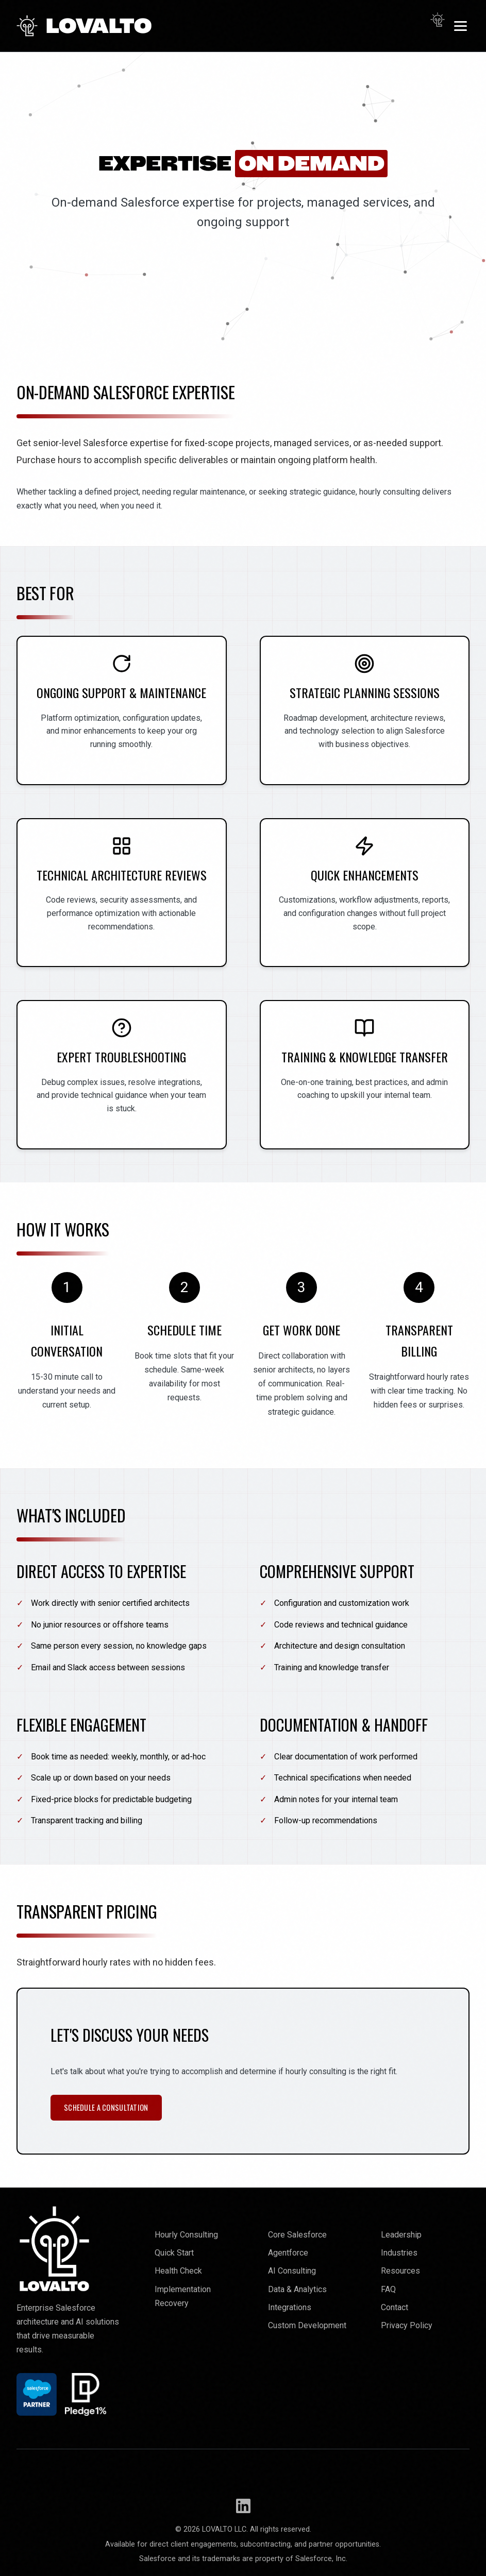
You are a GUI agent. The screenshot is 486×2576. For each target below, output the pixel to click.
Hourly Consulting (186, 2235)
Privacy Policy (406, 2325)
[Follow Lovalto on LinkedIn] (243, 2506)
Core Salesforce (297, 2235)
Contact (394, 2307)
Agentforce (288, 2253)
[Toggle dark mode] (437, 19)
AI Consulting (292, 2271)
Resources (400, 2271)
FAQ (388, 2289)
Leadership (401, 2235)
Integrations (289, 2307)
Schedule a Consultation (106, 2107)
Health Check (178, 2271)
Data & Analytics (297, 2289)
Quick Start (174, 2253)
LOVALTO (84, 25)
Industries (399, 2253)
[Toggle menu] (460, 26)
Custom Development (307, 2325)
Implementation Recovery (183, 2296)
